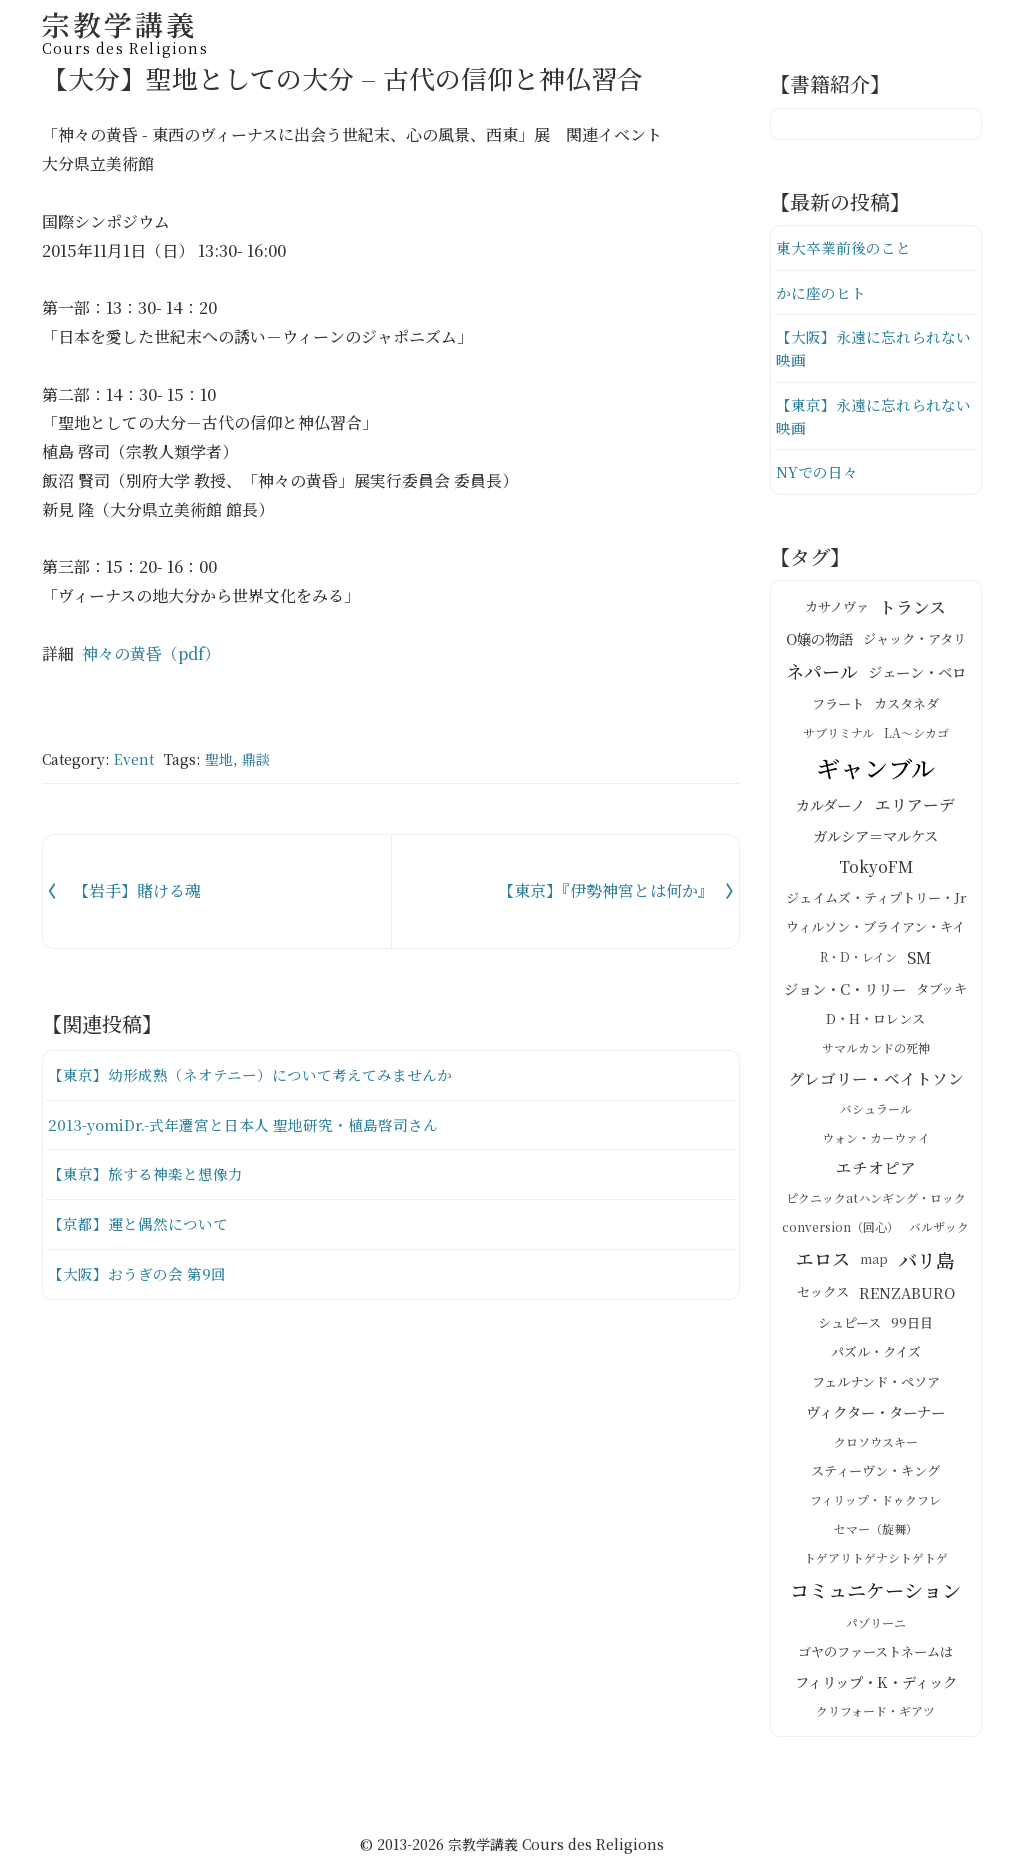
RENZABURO (907, 1295)
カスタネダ (906, 706)
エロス (823, 1262)
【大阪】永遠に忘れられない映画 (873, 349)
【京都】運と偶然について (138, 1223)
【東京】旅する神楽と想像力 (145, 1173)
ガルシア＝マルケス (875, 839)
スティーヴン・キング (875, 1473)
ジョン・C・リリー (845, 991)
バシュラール (876, 1111)
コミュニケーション (875, 1592)
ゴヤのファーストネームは (875, 1654)
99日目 (912, 1325)
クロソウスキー (876, 1444)
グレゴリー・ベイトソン (876, 1081)
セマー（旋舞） (876, 1531)
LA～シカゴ (916, 736)
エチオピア (876, 1171)
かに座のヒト (821, 292)
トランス (912, 609)
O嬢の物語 (819, 642)
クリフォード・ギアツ (875, 1714)
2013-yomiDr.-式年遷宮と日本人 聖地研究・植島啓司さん (243, 1124)
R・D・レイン (858, 960)
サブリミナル (838, 736)
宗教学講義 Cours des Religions (556, 1847)
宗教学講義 (125, 29)
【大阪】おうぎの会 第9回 (137, 1273)
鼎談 (256, 759)
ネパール (822, 674)
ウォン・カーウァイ (876, 1140)
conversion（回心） (840, 1230)
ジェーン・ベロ (917, 674)
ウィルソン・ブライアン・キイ (875, 930)
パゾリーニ (876, 1625)
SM (919, 961)
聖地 (219, 759)
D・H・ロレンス (875, 1021)
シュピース (849, 1325)
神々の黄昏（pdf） (151, 653)
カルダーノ (830, 808)
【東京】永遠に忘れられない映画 (873, 418)
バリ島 (926, 1262)
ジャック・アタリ (914, 641)
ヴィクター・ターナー (875, 1414)
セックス (823, 1295)
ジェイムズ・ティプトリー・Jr (876, 900)
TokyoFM (876, 870)
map (874, 1261)
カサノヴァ (837, 610)
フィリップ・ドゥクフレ (875, 1502)
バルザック (939, 1230)
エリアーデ (915, 808)
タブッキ (941, 991)
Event (134, 759)
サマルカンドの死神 (876, 1051)
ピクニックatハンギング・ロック (876, 1201)
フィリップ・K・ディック (876, 1684)
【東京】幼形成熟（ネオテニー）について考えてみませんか (250, 1074)
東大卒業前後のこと (843, 247)
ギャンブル (875, 770)
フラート (838, 706)
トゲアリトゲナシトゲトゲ (876, 1560)
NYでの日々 (817, 474)
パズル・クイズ (876, 1355)
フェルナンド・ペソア (876, 1384)
